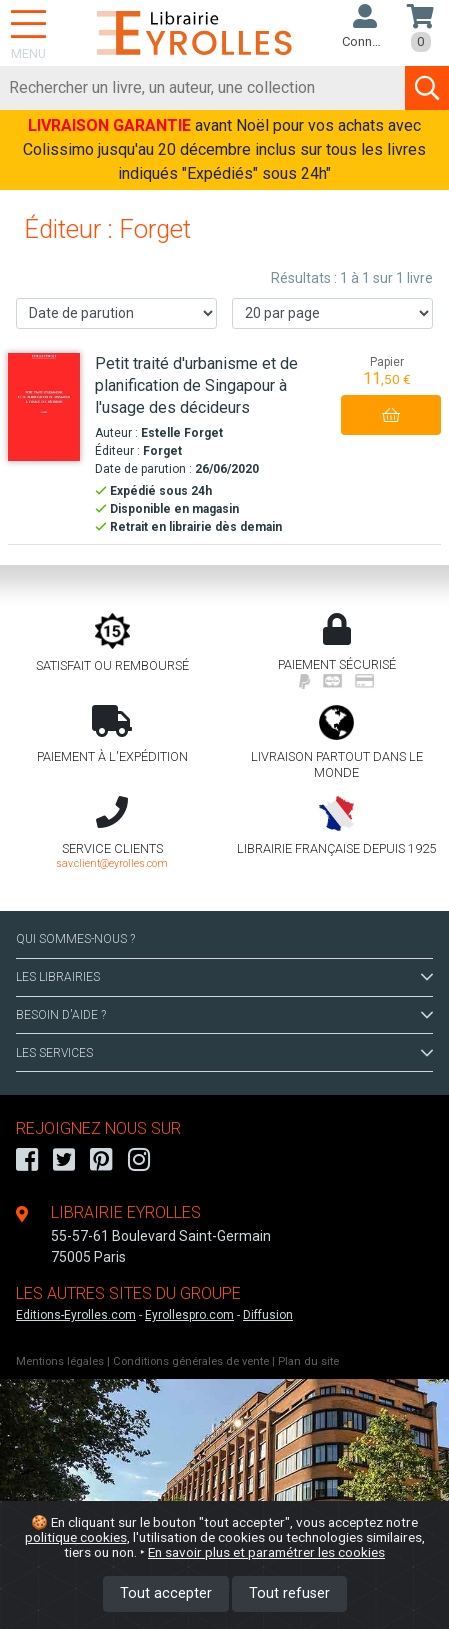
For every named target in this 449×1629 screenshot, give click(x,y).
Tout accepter (166, 1593)
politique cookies (76, 1537)
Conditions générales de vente (191, 1361)
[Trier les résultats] (116, 313)
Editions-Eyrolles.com (76, 1315)
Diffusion (268, 1315)
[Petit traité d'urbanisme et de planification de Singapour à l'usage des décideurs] (44, 407)
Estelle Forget (182, 433)
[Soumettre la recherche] (427, 88)
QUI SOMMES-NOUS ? (75, 939)
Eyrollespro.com (189, 1315)
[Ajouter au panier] (391, 415)
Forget (162, 451)
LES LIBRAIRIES (224, 977)
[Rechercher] (203, 88)
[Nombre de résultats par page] (332, 313)
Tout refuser (289, 1593)
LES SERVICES (224, 1053)
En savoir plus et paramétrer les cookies (266, 1552)
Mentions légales (60, 1361)
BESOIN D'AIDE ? (224, 1015)
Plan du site (308, 1361)
